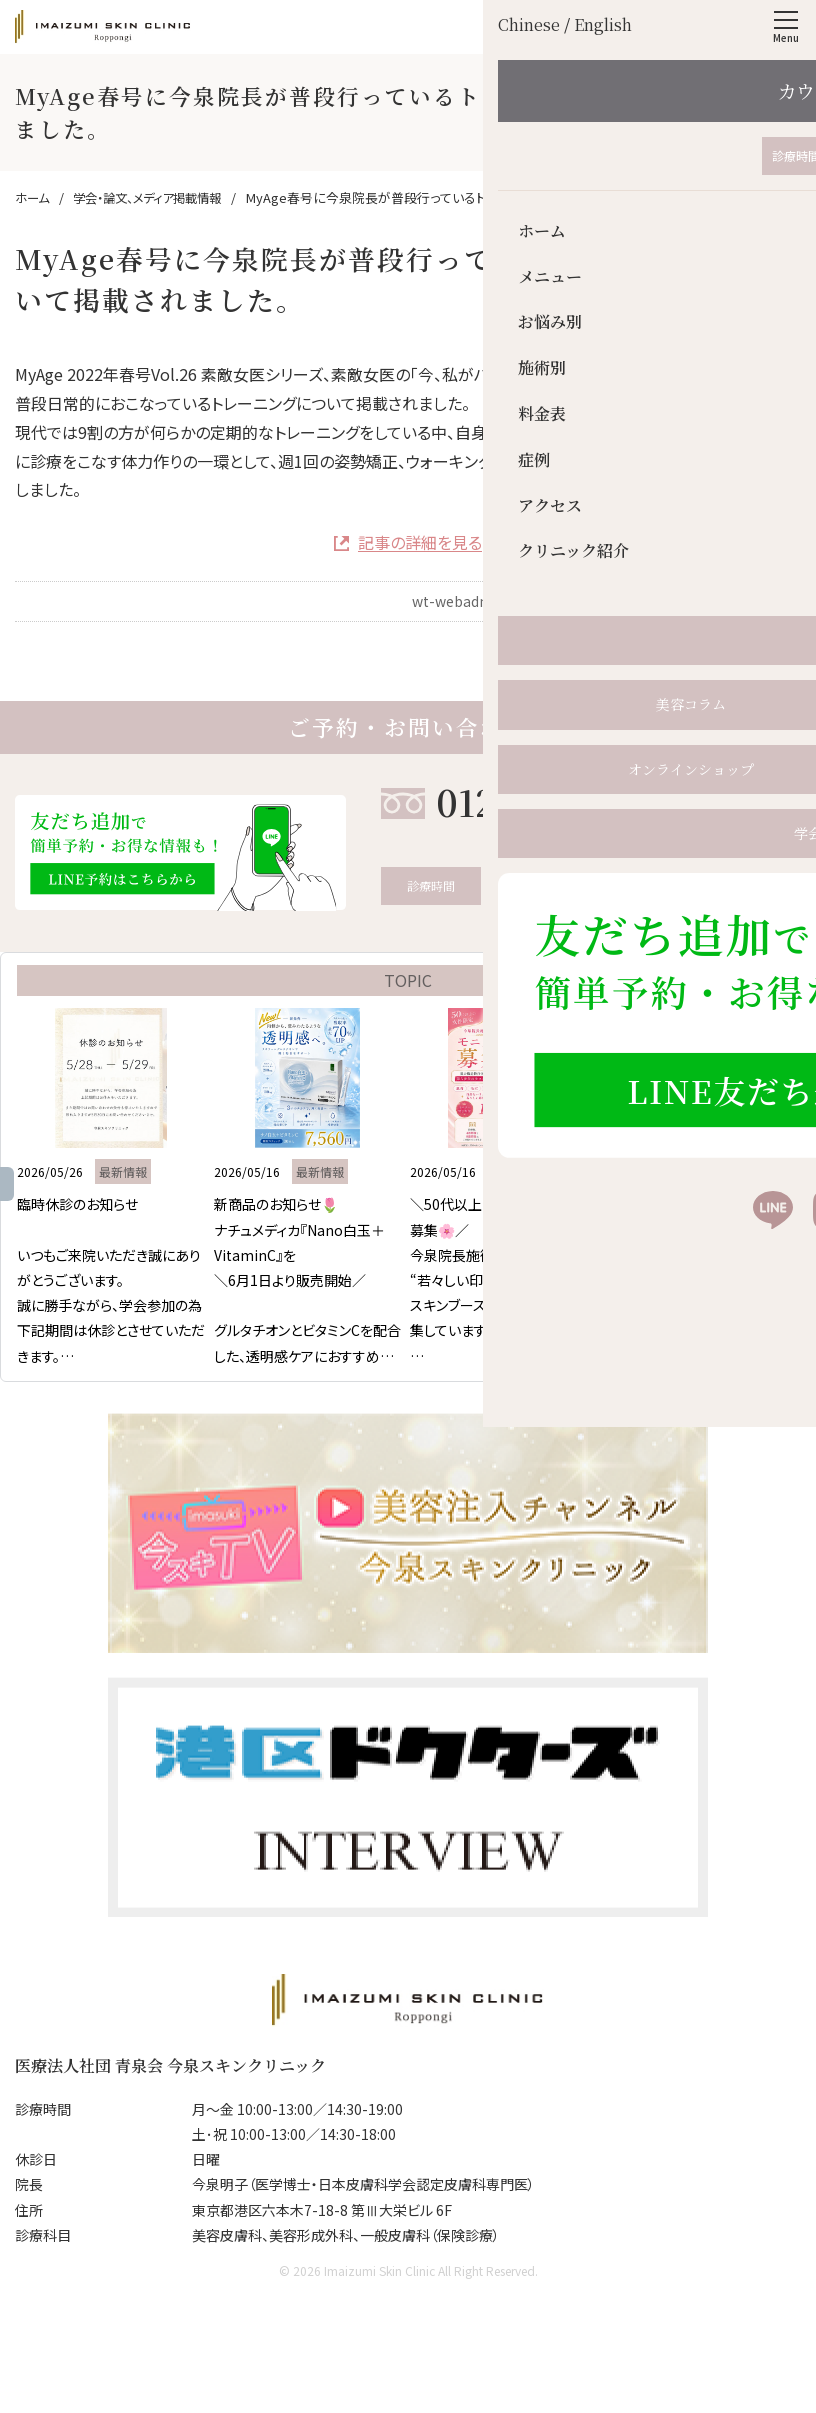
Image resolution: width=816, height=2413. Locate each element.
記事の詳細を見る (420, 542)
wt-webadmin (459, 601)
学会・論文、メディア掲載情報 (699, 641)
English (734, 26)
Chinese (679, 26)
